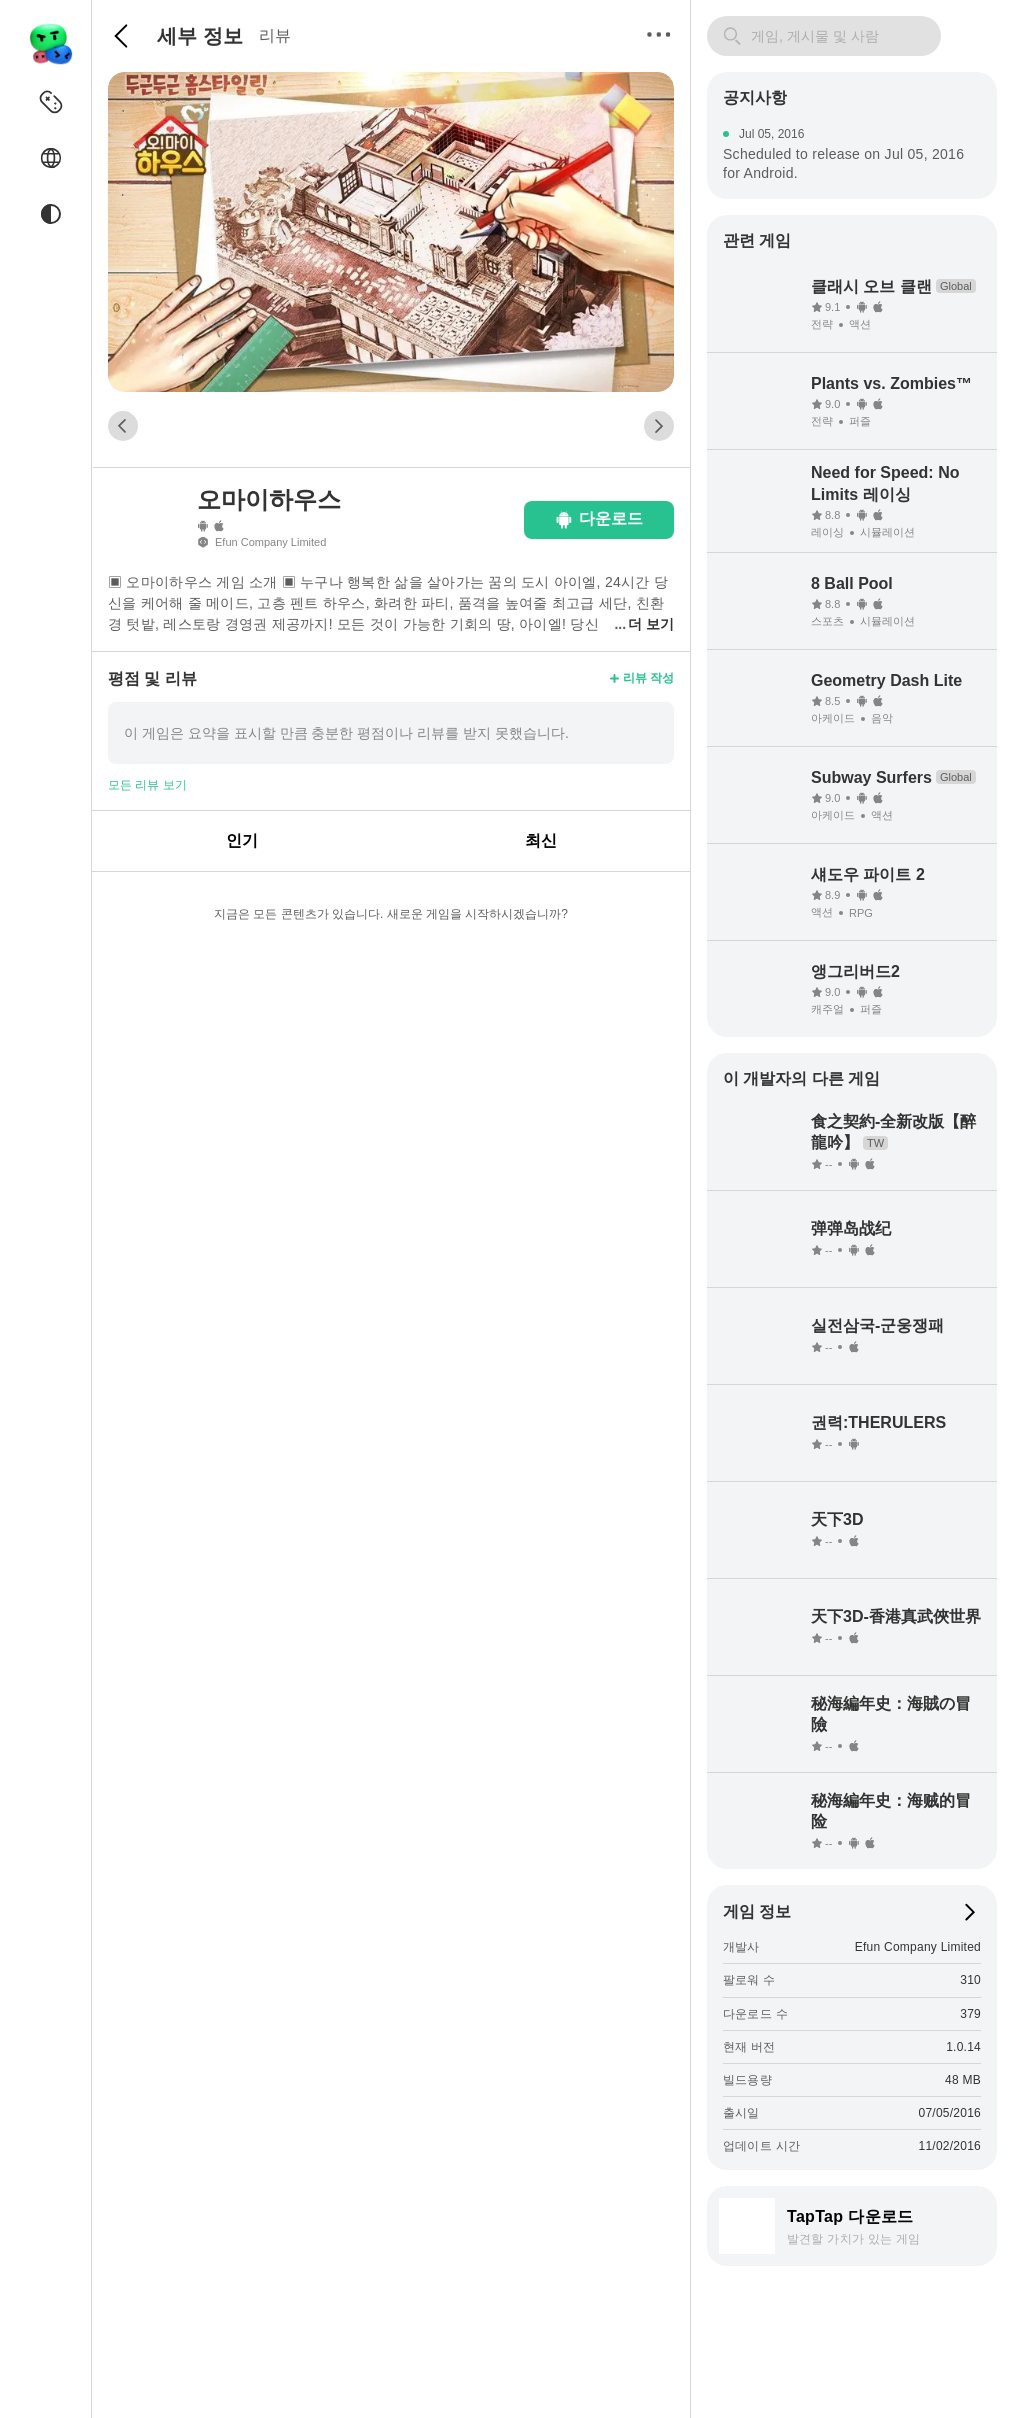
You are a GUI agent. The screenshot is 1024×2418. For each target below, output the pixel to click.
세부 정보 (200, 36)
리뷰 (275, 35)
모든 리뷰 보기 (147, 785)
